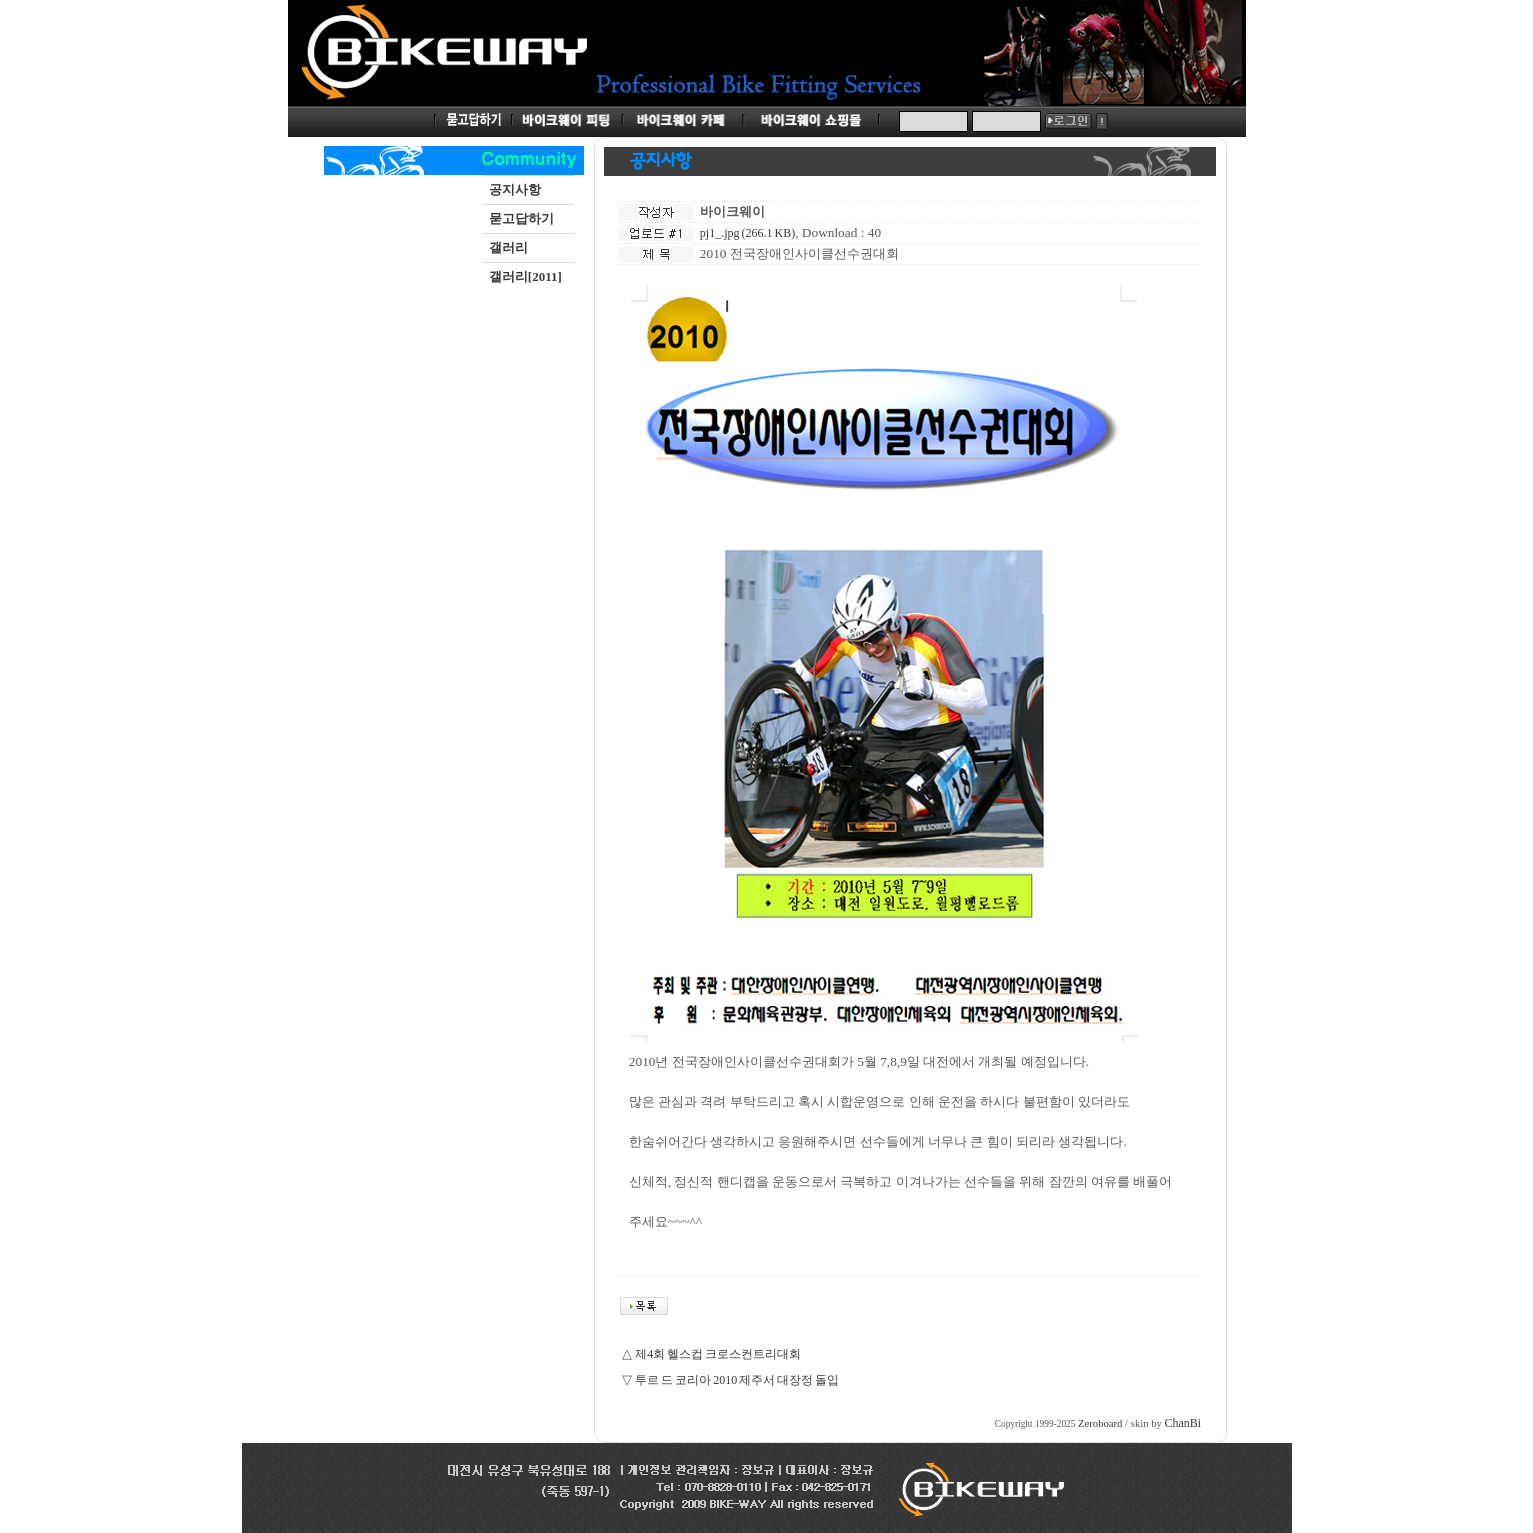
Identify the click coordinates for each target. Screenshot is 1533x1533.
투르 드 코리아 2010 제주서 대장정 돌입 (737, 1380)
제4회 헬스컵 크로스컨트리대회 (718, 1354)
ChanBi (1183, 1423)
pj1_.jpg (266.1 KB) (747, 233)
